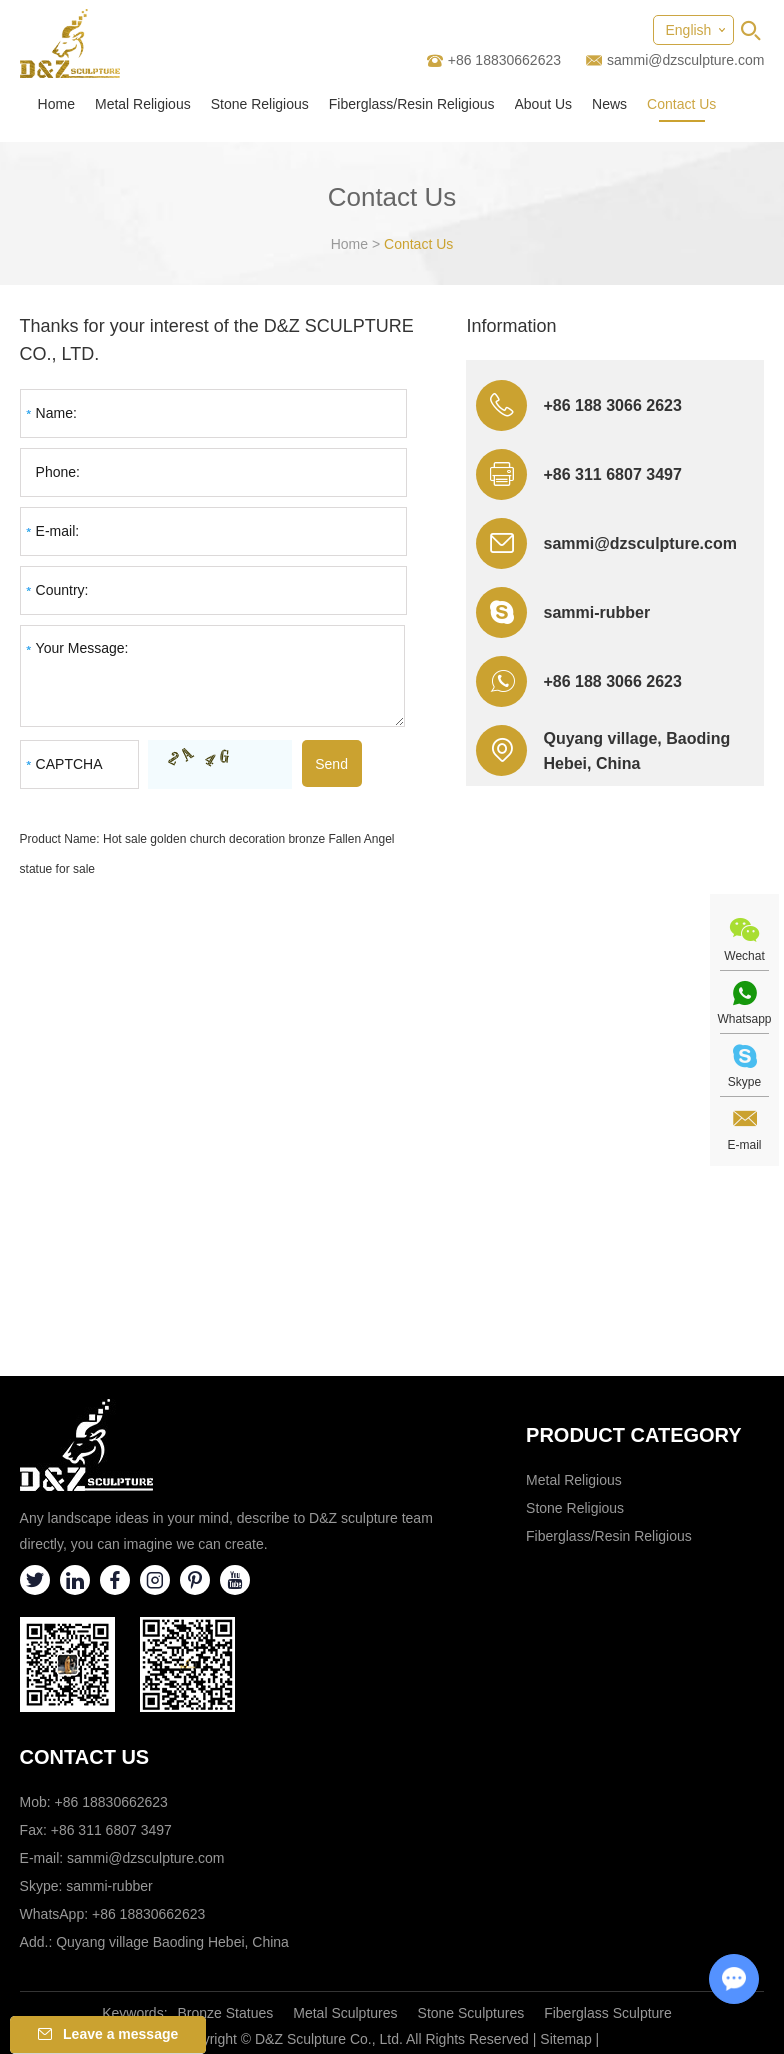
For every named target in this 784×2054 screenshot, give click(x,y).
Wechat (744, 956)
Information (511, 326)
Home (56, 104)
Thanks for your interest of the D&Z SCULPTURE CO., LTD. (217, 340)
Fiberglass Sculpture (608, 2013)
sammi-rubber (596, 612)
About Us (544, 104)
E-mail (744, 1145)
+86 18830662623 (148, 1914)
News (609, 104)
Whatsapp (744, 1019)
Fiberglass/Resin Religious (412, 104)
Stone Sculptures (471, 2013)
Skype (744, 1082)
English (688, 30)
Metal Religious (143, 104)
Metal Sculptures (345, 2013)
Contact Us (681, 104)
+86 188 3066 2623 (612, 681)
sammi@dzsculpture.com (685, 60)
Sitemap (565, 2039)
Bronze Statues (226, 2013)
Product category (634, 1435)
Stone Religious (260, 104)
